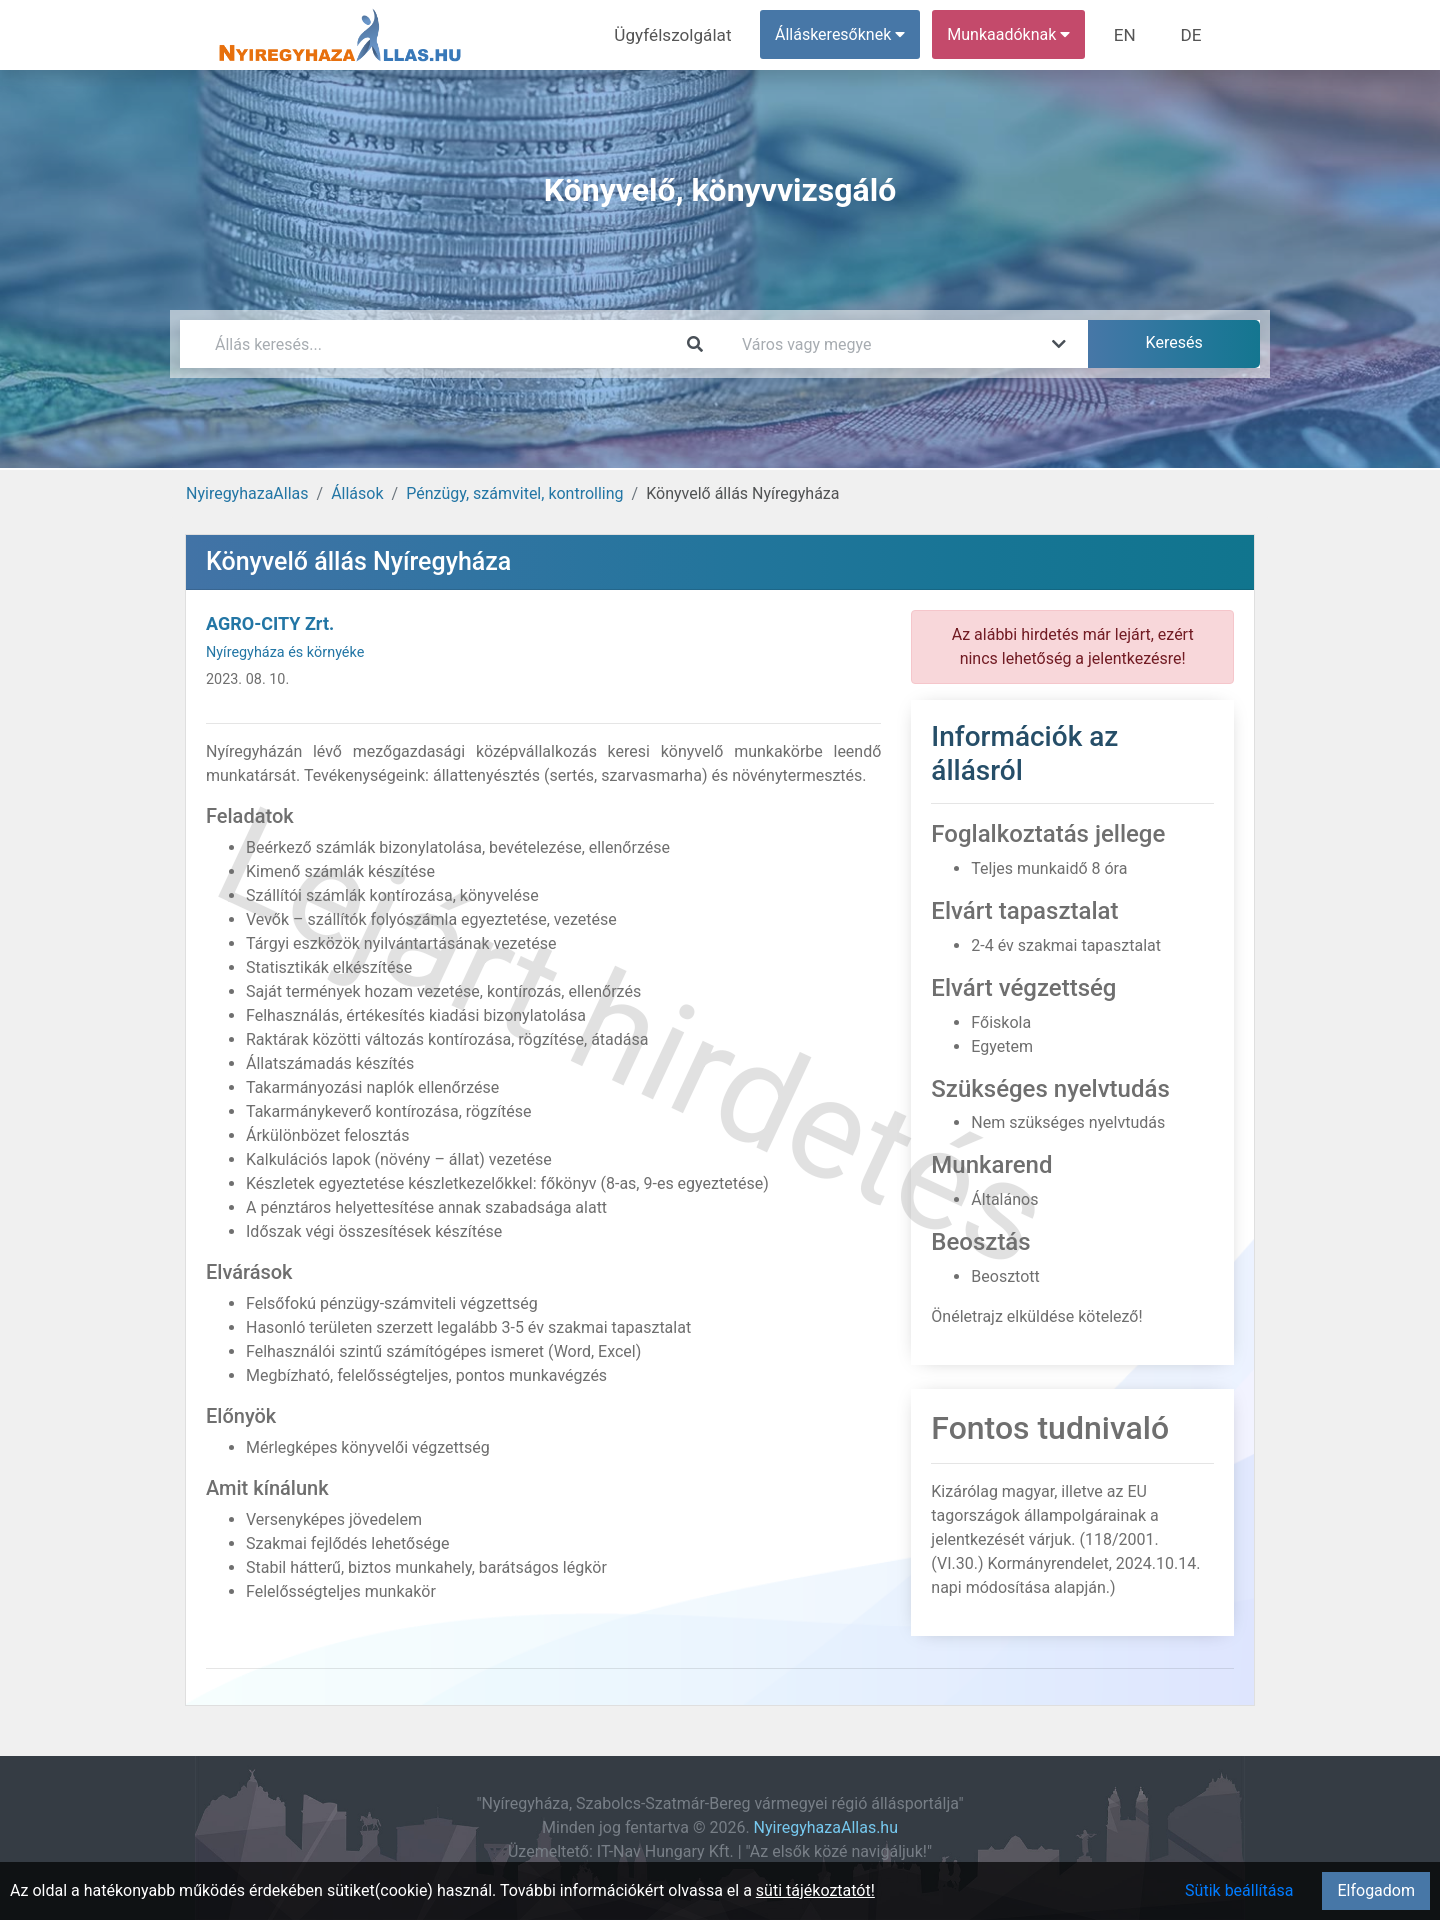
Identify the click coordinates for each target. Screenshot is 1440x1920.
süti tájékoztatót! (815, 1890)
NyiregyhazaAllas (247, 493)
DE (1193, 34)
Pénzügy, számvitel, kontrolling (514, 493)
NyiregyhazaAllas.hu (826, 1827)
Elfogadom (1376, 1890)
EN (1131, 34)
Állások (357, 493)
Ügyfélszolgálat (686, 34)
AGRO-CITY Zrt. (270, 623)
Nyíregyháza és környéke (285, 652)
